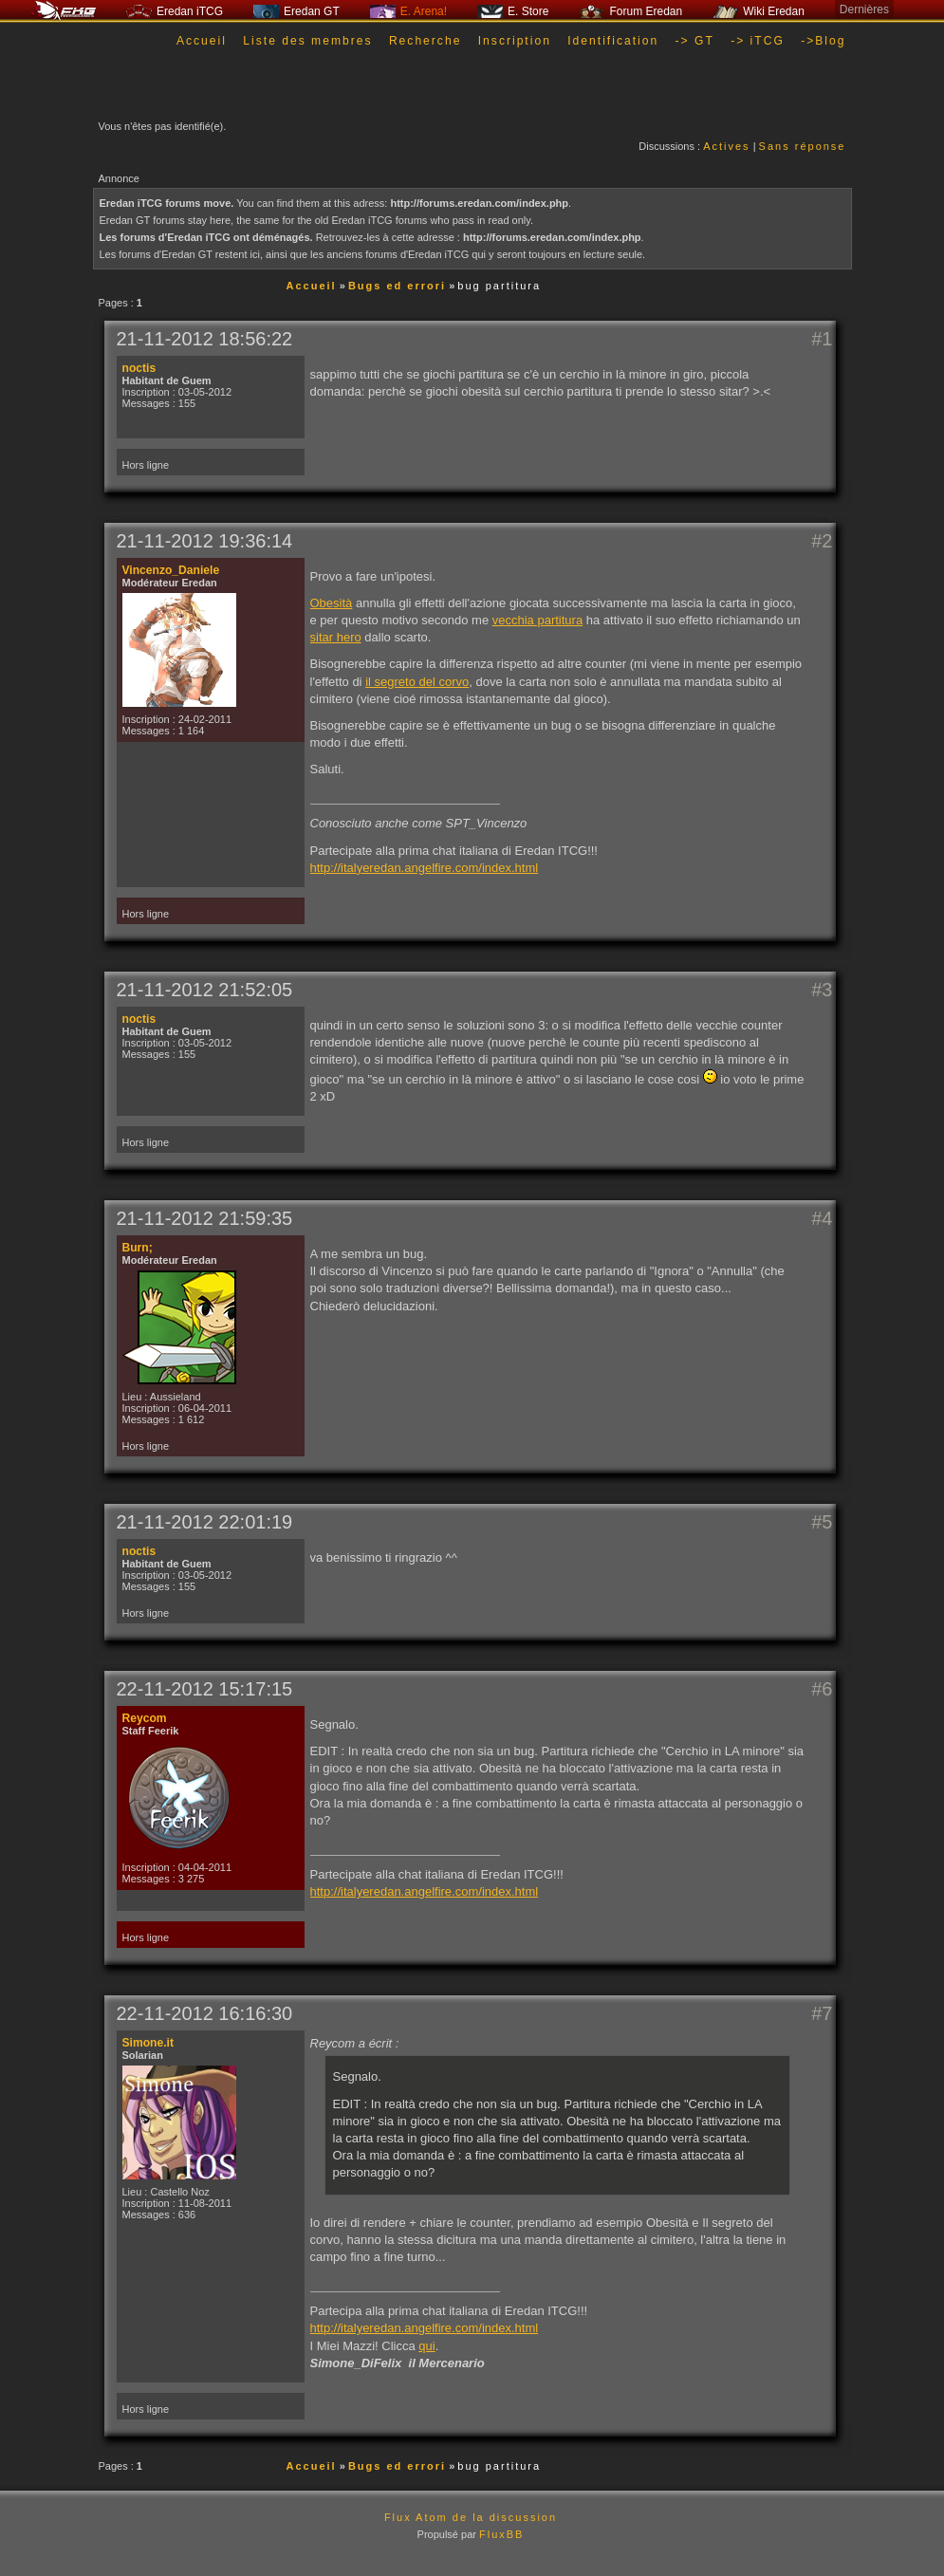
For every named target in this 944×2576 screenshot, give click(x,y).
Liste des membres (307, 40)
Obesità (331, 603)
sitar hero (335, 637)
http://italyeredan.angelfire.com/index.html (424, 868)
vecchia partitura (537, 620)
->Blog (823, 40)
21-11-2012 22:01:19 (205, 1521)
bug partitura (499, 285)
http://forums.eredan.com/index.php (479, 203)
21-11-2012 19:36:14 (205, 540)
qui (426, 2346)
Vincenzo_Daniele (171, 570)
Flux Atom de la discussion (470, 2517)
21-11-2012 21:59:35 (205, 1218)
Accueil (201, 40)
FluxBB (501, 2534)
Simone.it (148, 2042)
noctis (139, 368)
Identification (612, 40)
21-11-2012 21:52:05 (205, 989)
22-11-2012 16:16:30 (205, 2013)
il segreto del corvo (417, 682)
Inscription (514, 40)
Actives (726, 146)
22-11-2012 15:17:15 (205, 1688)
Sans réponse (802, 146)
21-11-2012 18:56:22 (205, 338)
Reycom (144, 1718)
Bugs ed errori (397, 285)
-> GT (695, 40)
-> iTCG (758, 40)
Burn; (137, 1247)
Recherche (425, 40)
